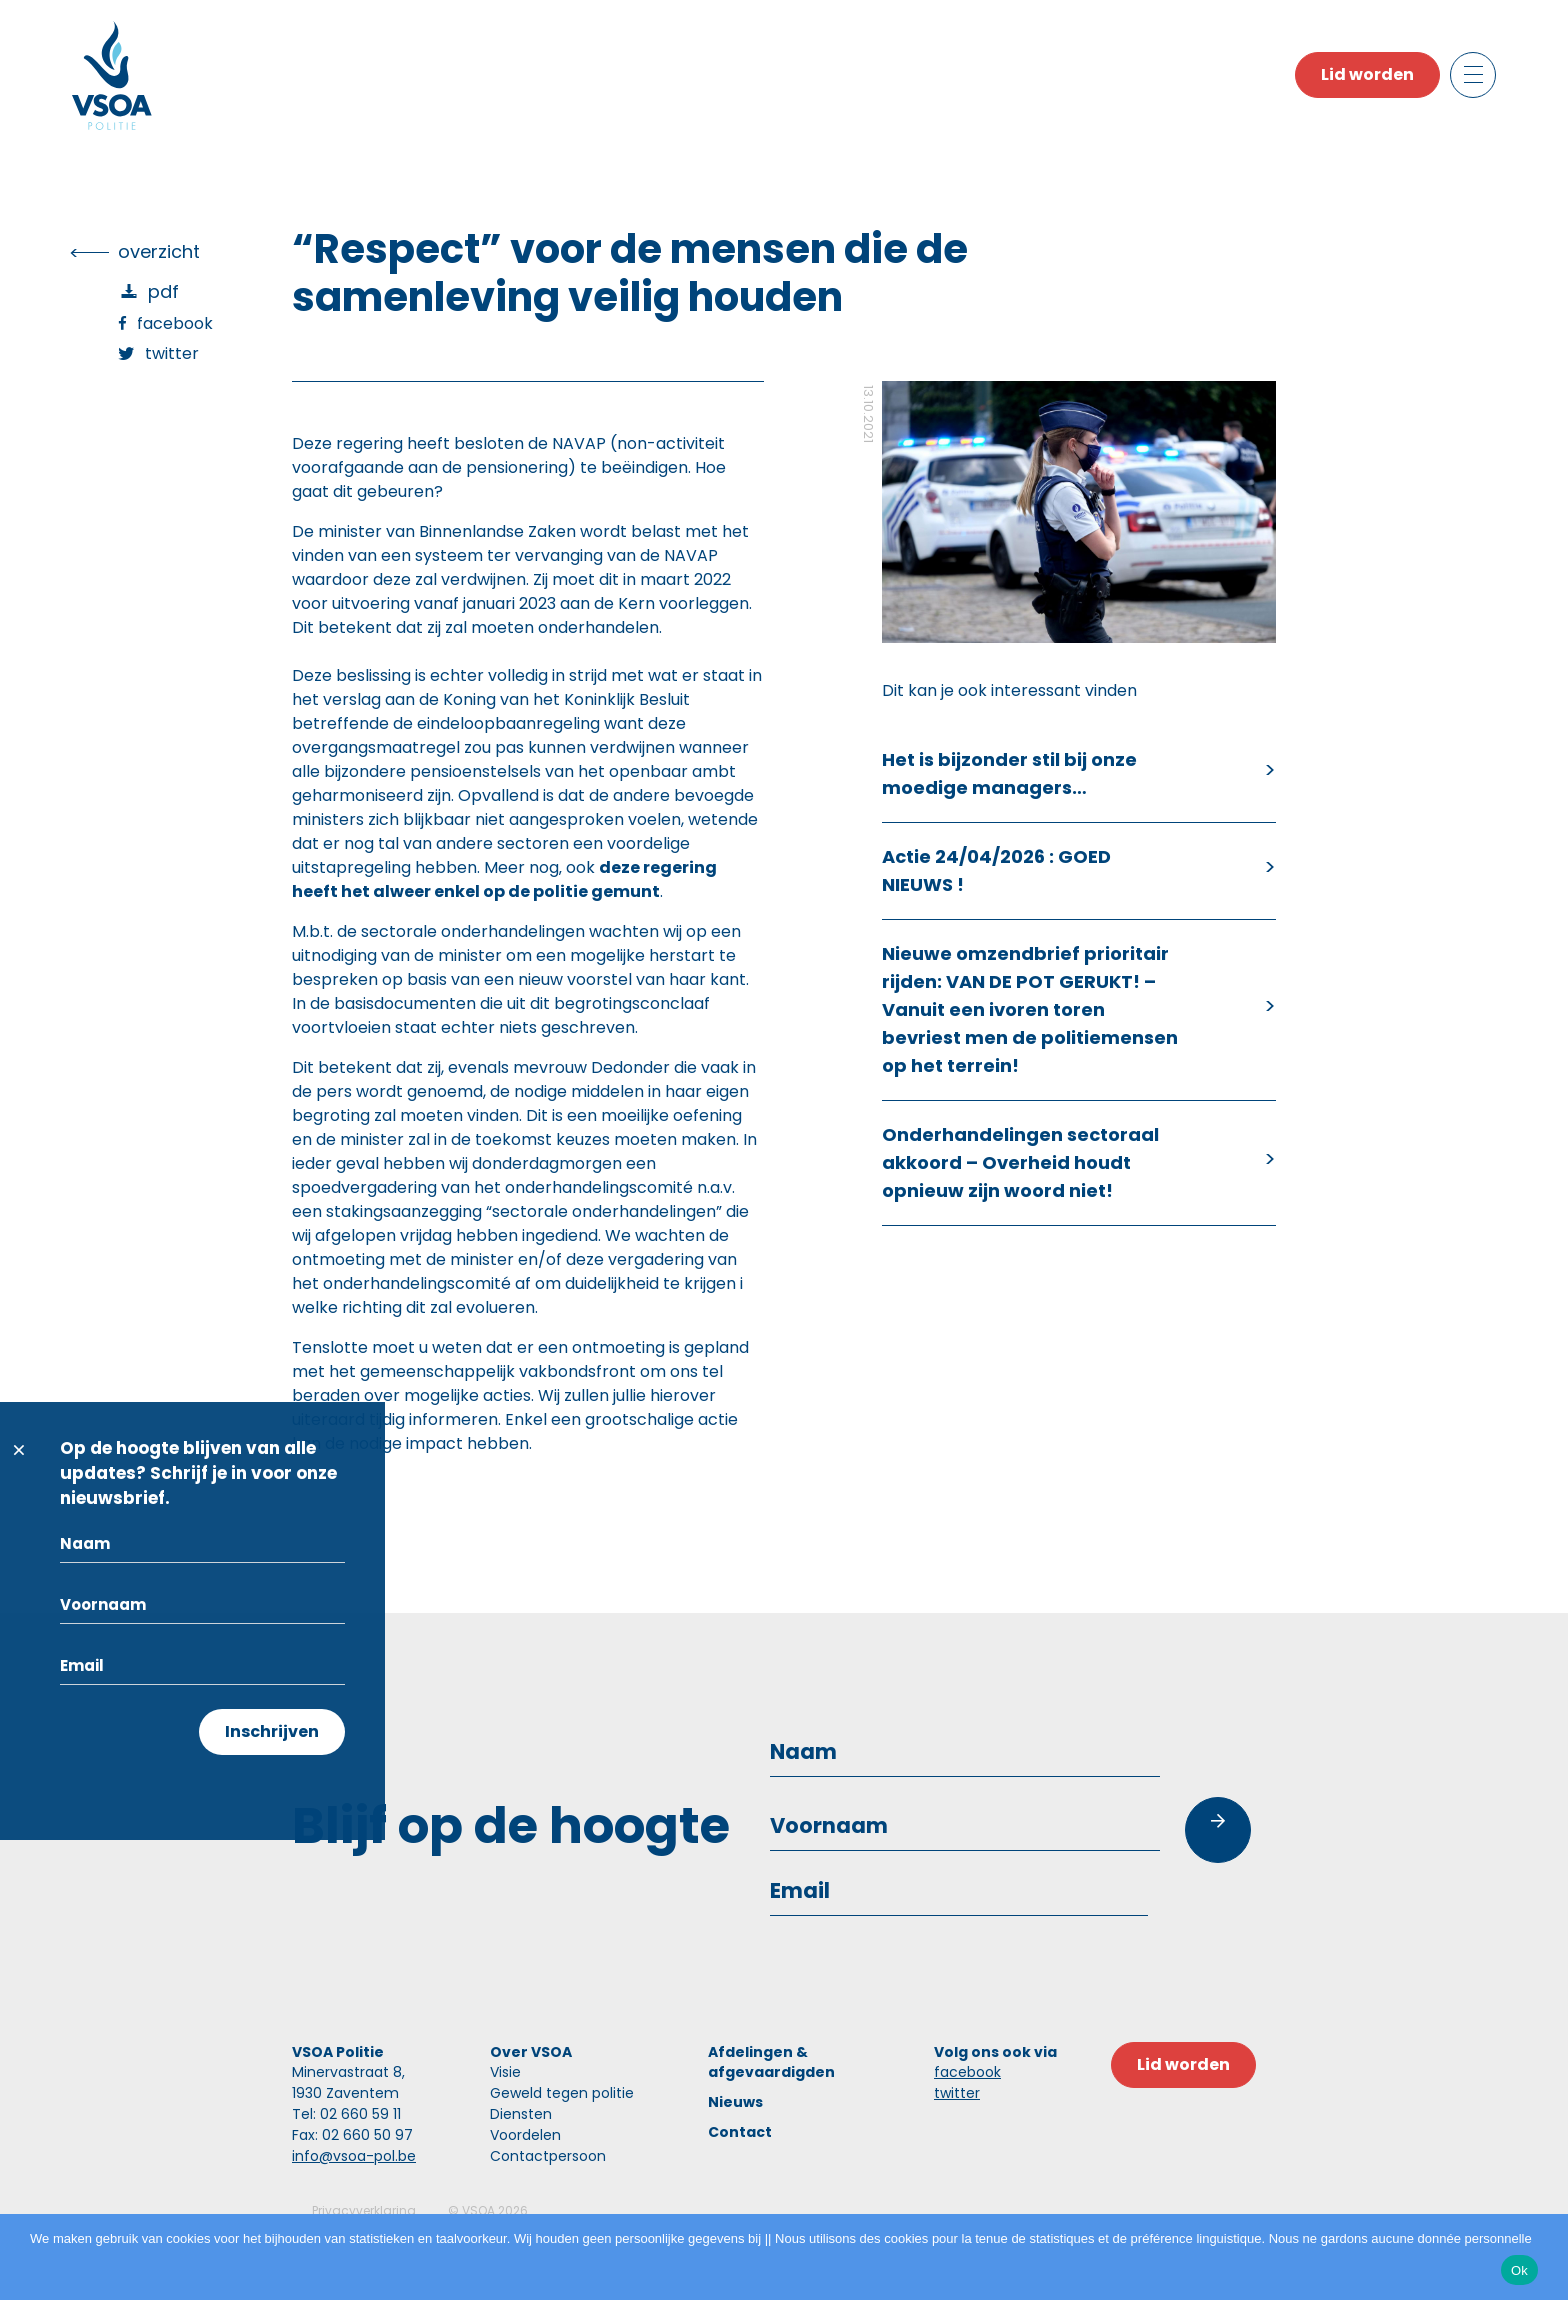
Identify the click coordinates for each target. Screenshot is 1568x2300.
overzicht (159, 251)
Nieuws (735, 2102)
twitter (957, 2093)
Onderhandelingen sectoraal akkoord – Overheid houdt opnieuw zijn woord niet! (1020, 1162)
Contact (740, 2132)
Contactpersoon (548, 2156)
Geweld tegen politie (562, 2093)
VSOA (478, 2210)
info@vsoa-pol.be (354, 2156)
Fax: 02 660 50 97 (352, 2135)
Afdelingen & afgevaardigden (771, 2062)
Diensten (521, 2114)
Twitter (172, 353)
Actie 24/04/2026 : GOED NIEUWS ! (996, 870)
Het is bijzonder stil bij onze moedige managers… (1009, 773)
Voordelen (525, 2135)
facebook (967, 2072)
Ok (1519, 2270)
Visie (505, 2072)
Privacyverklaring (364, 2210)
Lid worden (1367, 74)
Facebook (175, 323)
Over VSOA (531, 2052)
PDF (163, 291)
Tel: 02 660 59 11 (346, 2114)
